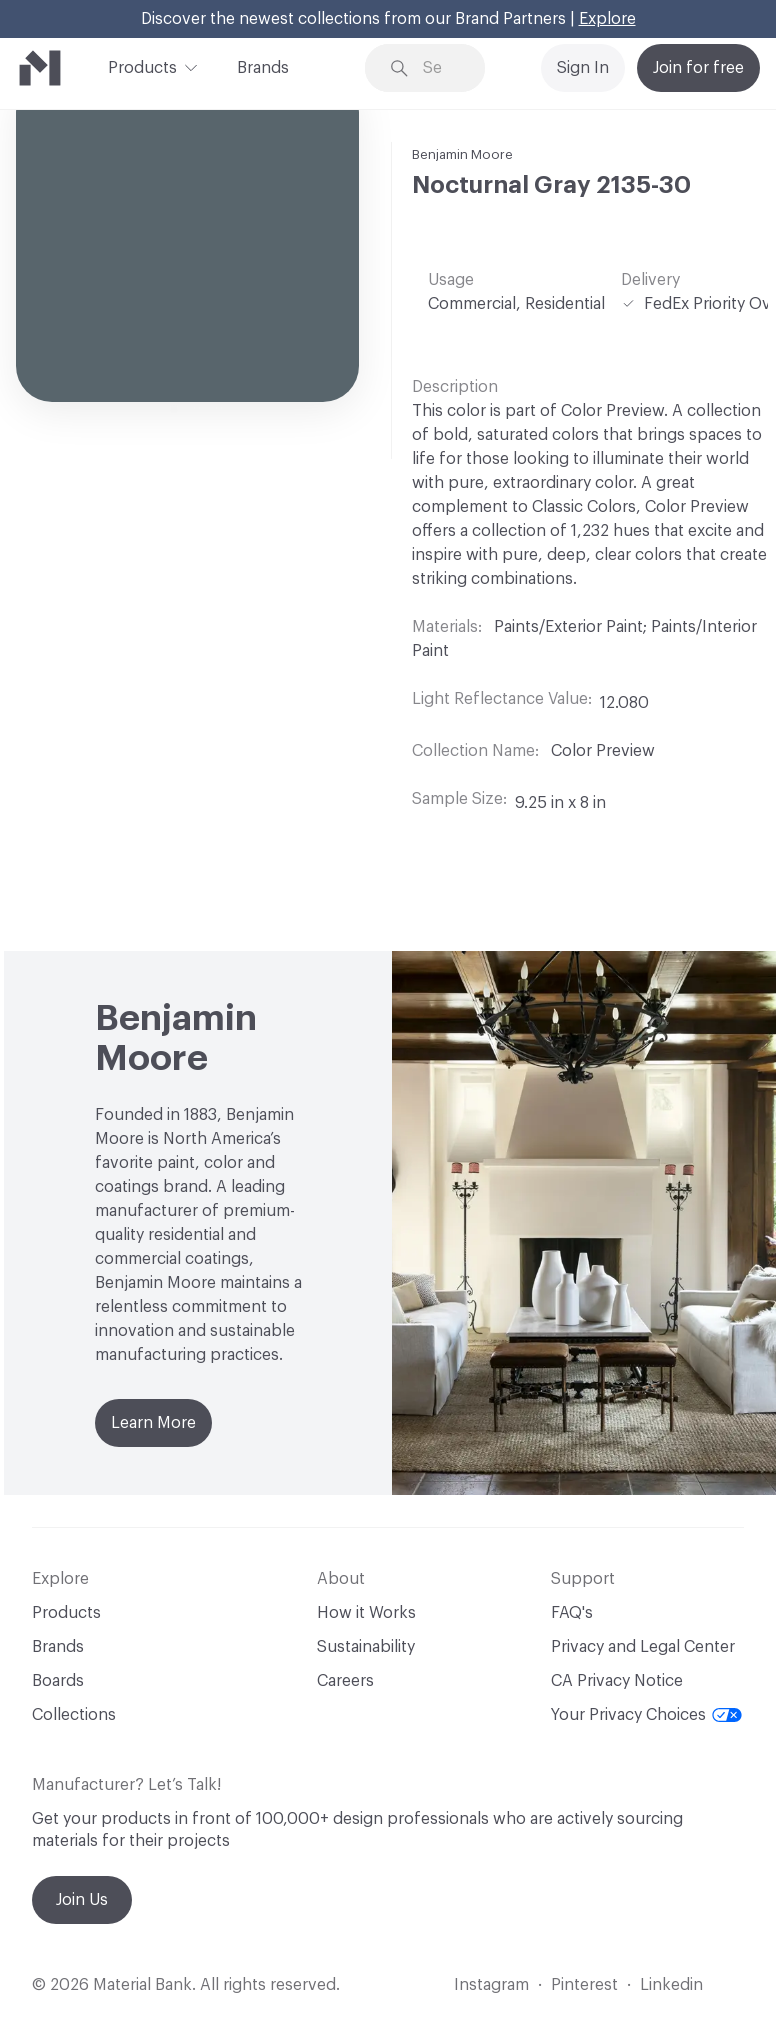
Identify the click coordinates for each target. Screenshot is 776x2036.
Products (142, 66)
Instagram (491, 1985)
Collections (74, 1715)
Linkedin (671, 1985)
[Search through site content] (439, 68)
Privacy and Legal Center (643, 1647)
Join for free (698, 68)
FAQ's (572, 1613)
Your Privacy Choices (646, 1715)
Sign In (583, 68)
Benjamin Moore (462, 154)
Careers (345, 1681)
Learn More (153, 1423)
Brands (263, 68)
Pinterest (584, 1985)
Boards (58, 1681)
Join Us (82, 1900)
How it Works (366, 1613)
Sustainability (366, 1647)
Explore (607, 19)
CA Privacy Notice (617, 1681)
